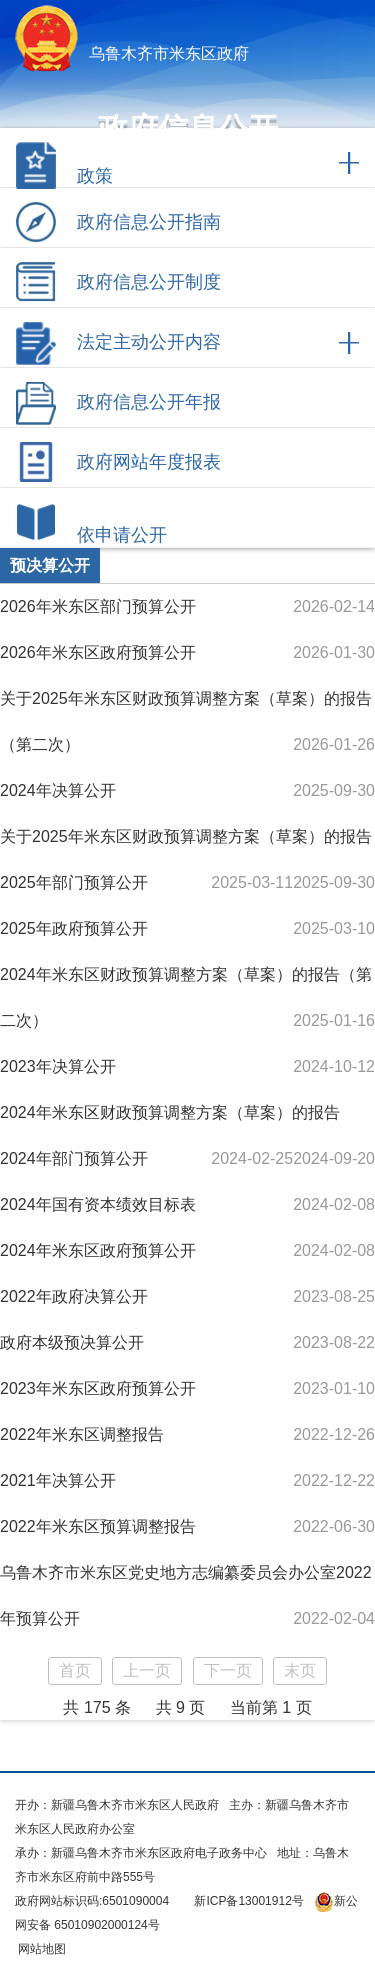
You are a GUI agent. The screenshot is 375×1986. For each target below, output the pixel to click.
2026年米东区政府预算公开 (98, 652)
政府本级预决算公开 (72, 1342)
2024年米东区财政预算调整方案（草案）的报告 (170, 1112)
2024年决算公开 (58, 790)
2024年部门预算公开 (74, 1158)
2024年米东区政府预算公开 (98, 1250)
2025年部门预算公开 (74, 882)
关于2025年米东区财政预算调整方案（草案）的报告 (186, 836)
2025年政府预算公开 (74, 928)
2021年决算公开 (58, 1480)
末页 (300, 1670)
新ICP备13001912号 (248, 1901)
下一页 (228, 1670)
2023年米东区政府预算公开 (98, 1388)
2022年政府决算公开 (74, 1296)
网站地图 (40, 1949)
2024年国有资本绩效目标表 (98, 1204)
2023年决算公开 (58, 1066)
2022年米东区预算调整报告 (98, 1526)
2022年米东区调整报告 (82, 1434)
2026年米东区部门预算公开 (98, 606)
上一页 (147, 1670)
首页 (75, 1670)
